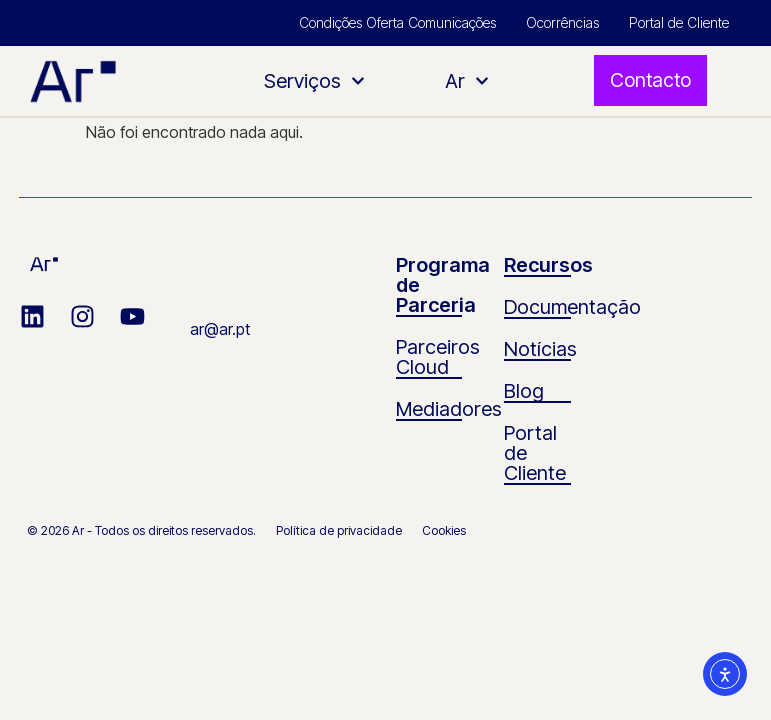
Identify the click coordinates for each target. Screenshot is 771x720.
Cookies (444, 530)
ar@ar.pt (220, 329)
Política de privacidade (339, 530)
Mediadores (449, 409)
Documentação (572, 307)
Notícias (540, 349)
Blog (524, 391)
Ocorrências (562, 22)
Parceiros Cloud (438, 357)
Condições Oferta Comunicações (397, 22)
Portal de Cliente (679, 22)
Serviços (314, 81)
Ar (467, 81)
